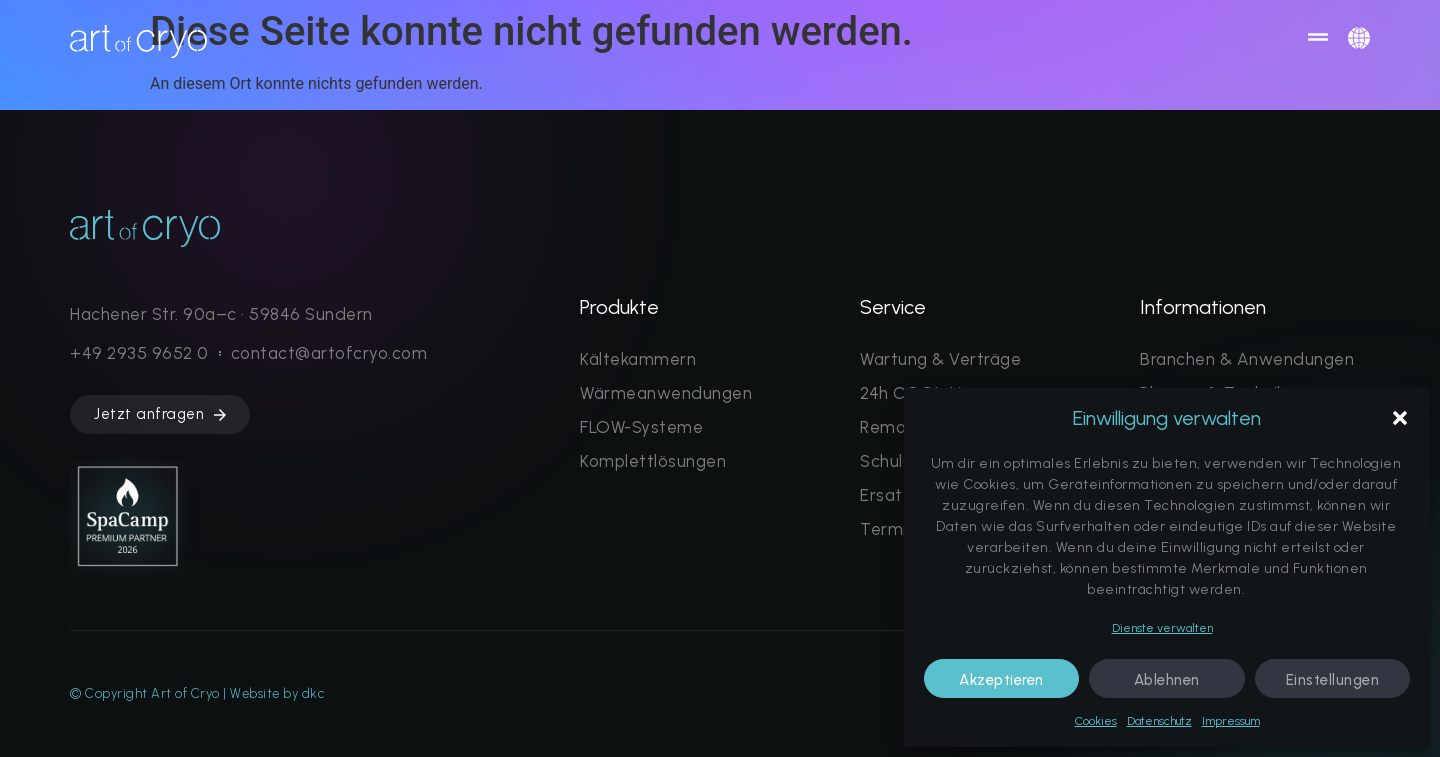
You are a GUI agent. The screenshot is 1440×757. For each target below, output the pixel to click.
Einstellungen (1333, 680)
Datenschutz (1159, 721)
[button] (1400, 418)
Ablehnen (1167, 680)
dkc (313, 693)
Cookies (1096, 721)
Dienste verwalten (1162, 628)
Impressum (1231, 721)
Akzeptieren (1001, 680)
